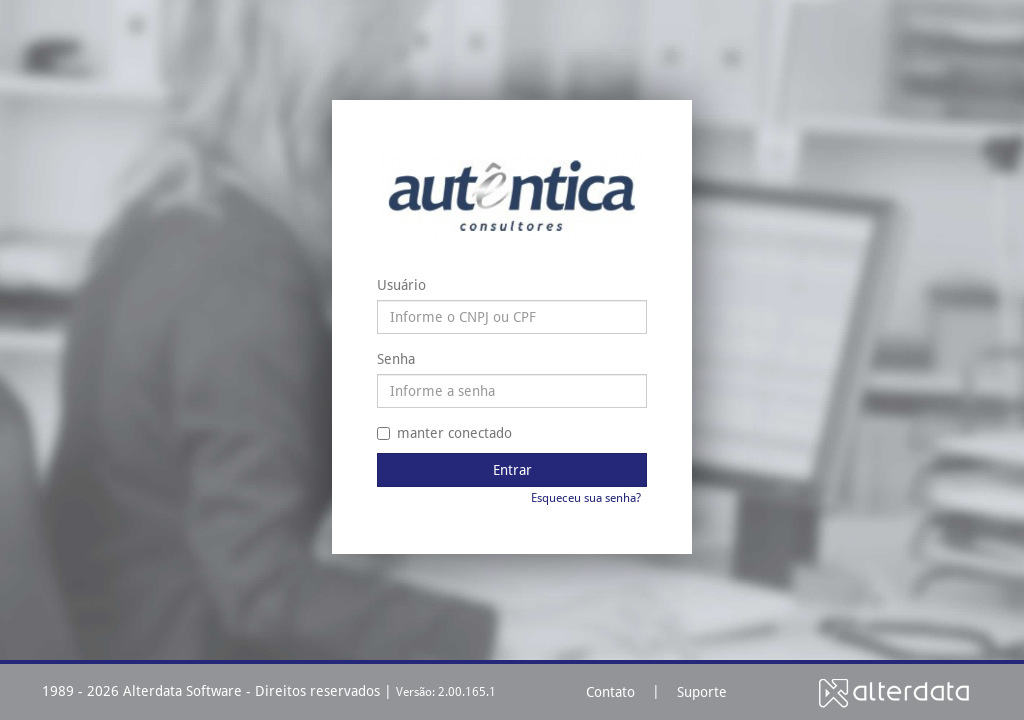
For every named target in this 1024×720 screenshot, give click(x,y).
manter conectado (444, 433)
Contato (610, 692)
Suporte (702, 692)
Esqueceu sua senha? (586, 498)
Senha (396, 359)
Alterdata (894, 692)
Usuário (401, 285)
